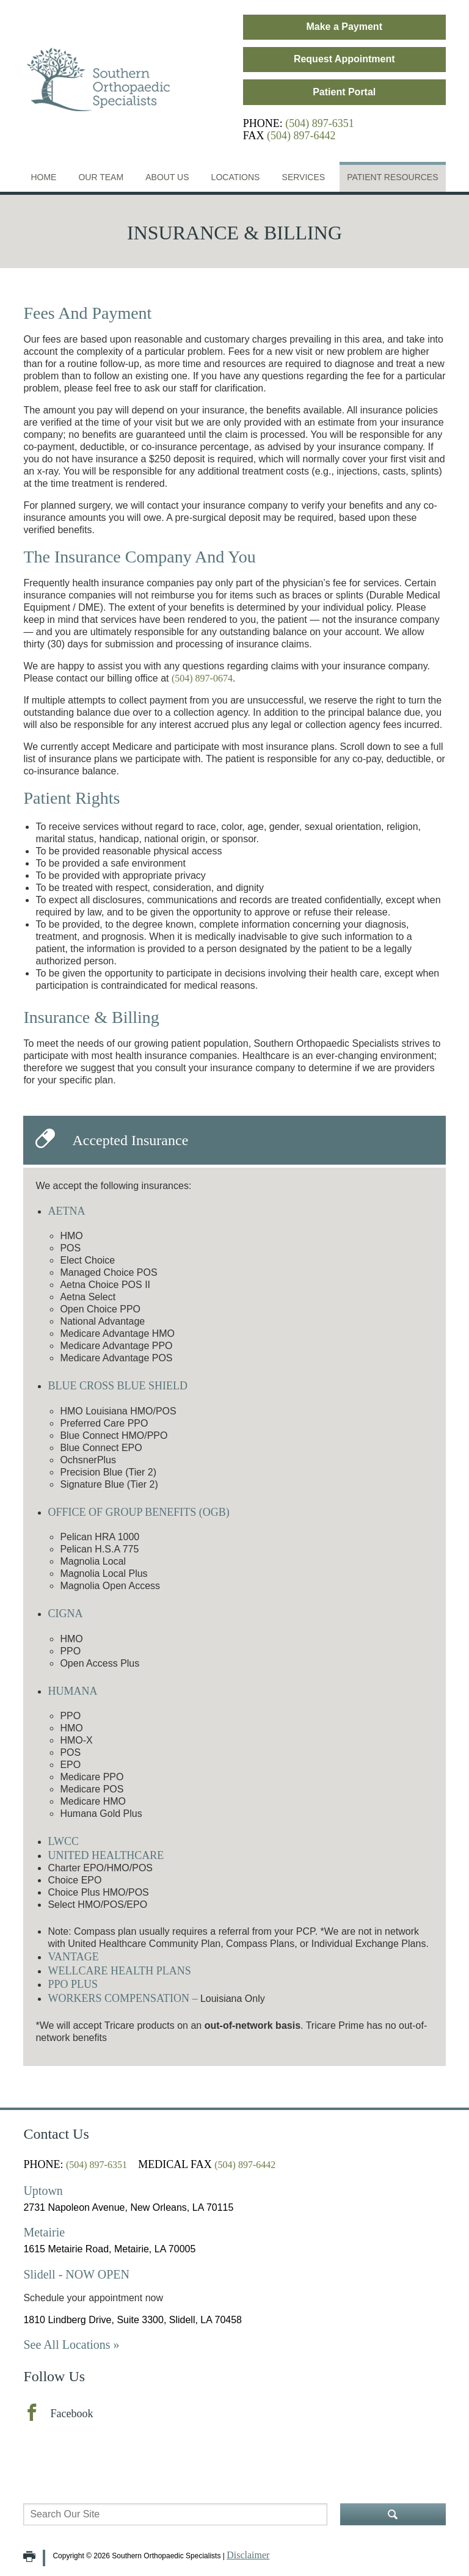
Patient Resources (392, 177)
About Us (167, 177)
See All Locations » (71, 2344)
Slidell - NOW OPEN (76, 2274)
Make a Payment (344, 26)
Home (43, 177)
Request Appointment (344, 59)
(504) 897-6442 (301, 135)
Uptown (42, 2190)
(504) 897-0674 (202, 678)
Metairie (44, 2232)
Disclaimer (248, 2555)
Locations (235, 177)
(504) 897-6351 (319, 123)
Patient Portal (344, 92)
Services (303, 177)
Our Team (100, 177)
